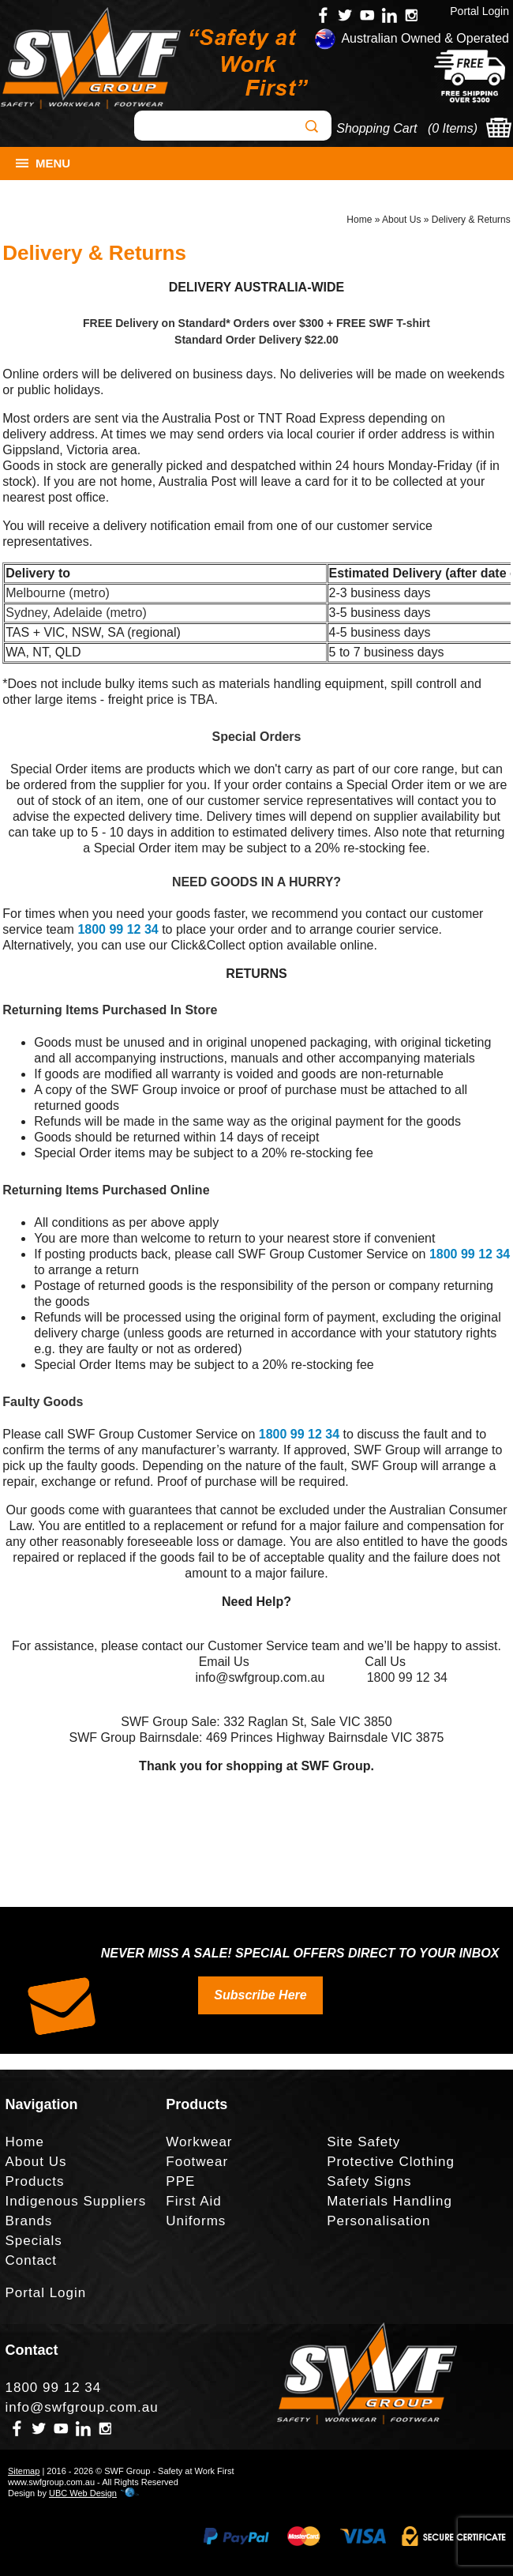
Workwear (199, 2141)
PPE (180, 2181)
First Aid (193, 2201)
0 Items (452, 128)
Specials (34, 2240)
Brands (29, 2220)
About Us (401, 219)
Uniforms (196, 2220)
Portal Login (479, 11)
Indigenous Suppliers (76, 2201)
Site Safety (363, 2141)
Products (35, 2181)
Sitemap (23, 2471)
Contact (32, 2260)
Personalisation (378, 2220)
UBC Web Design (83, 2493)
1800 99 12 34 (117, 929)
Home (359, 219)
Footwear (197, 2161)
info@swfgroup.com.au (82, 2407)
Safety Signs (369, 2181)
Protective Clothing (391, 2161)
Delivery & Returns (471, 219)
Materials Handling (389, 2201)
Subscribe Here (260, 1995)
